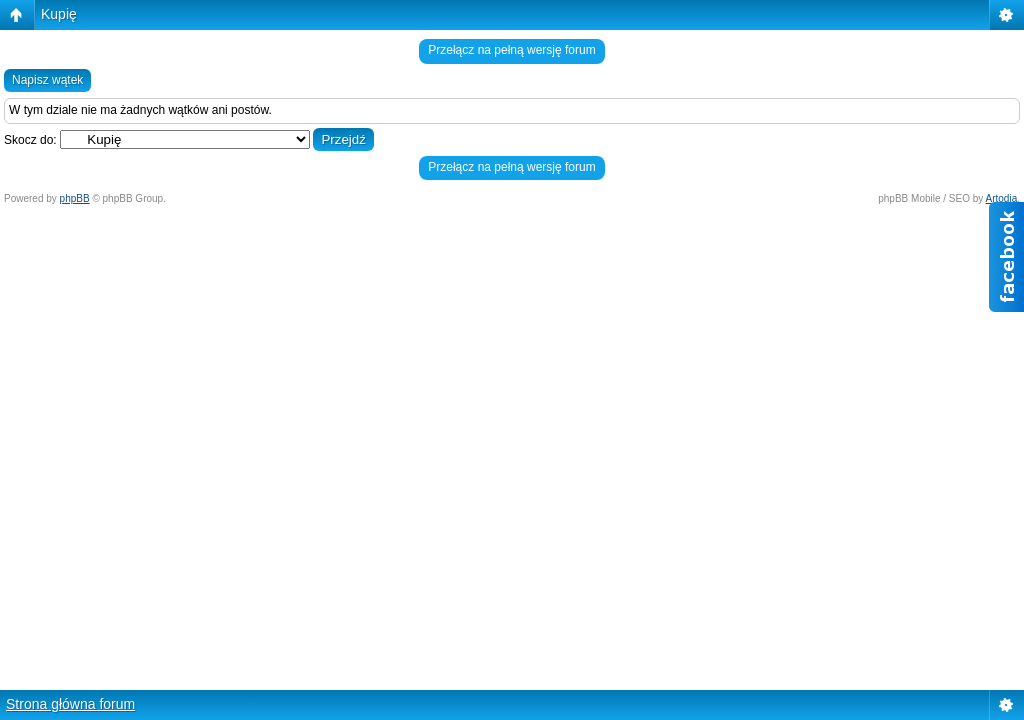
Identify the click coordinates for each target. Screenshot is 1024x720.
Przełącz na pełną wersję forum (511, 50)
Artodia (1002, 198)
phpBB (75, 198)
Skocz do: (30, 140)
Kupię (59, 14)
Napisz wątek (47, 80)
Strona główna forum (70, 704)
